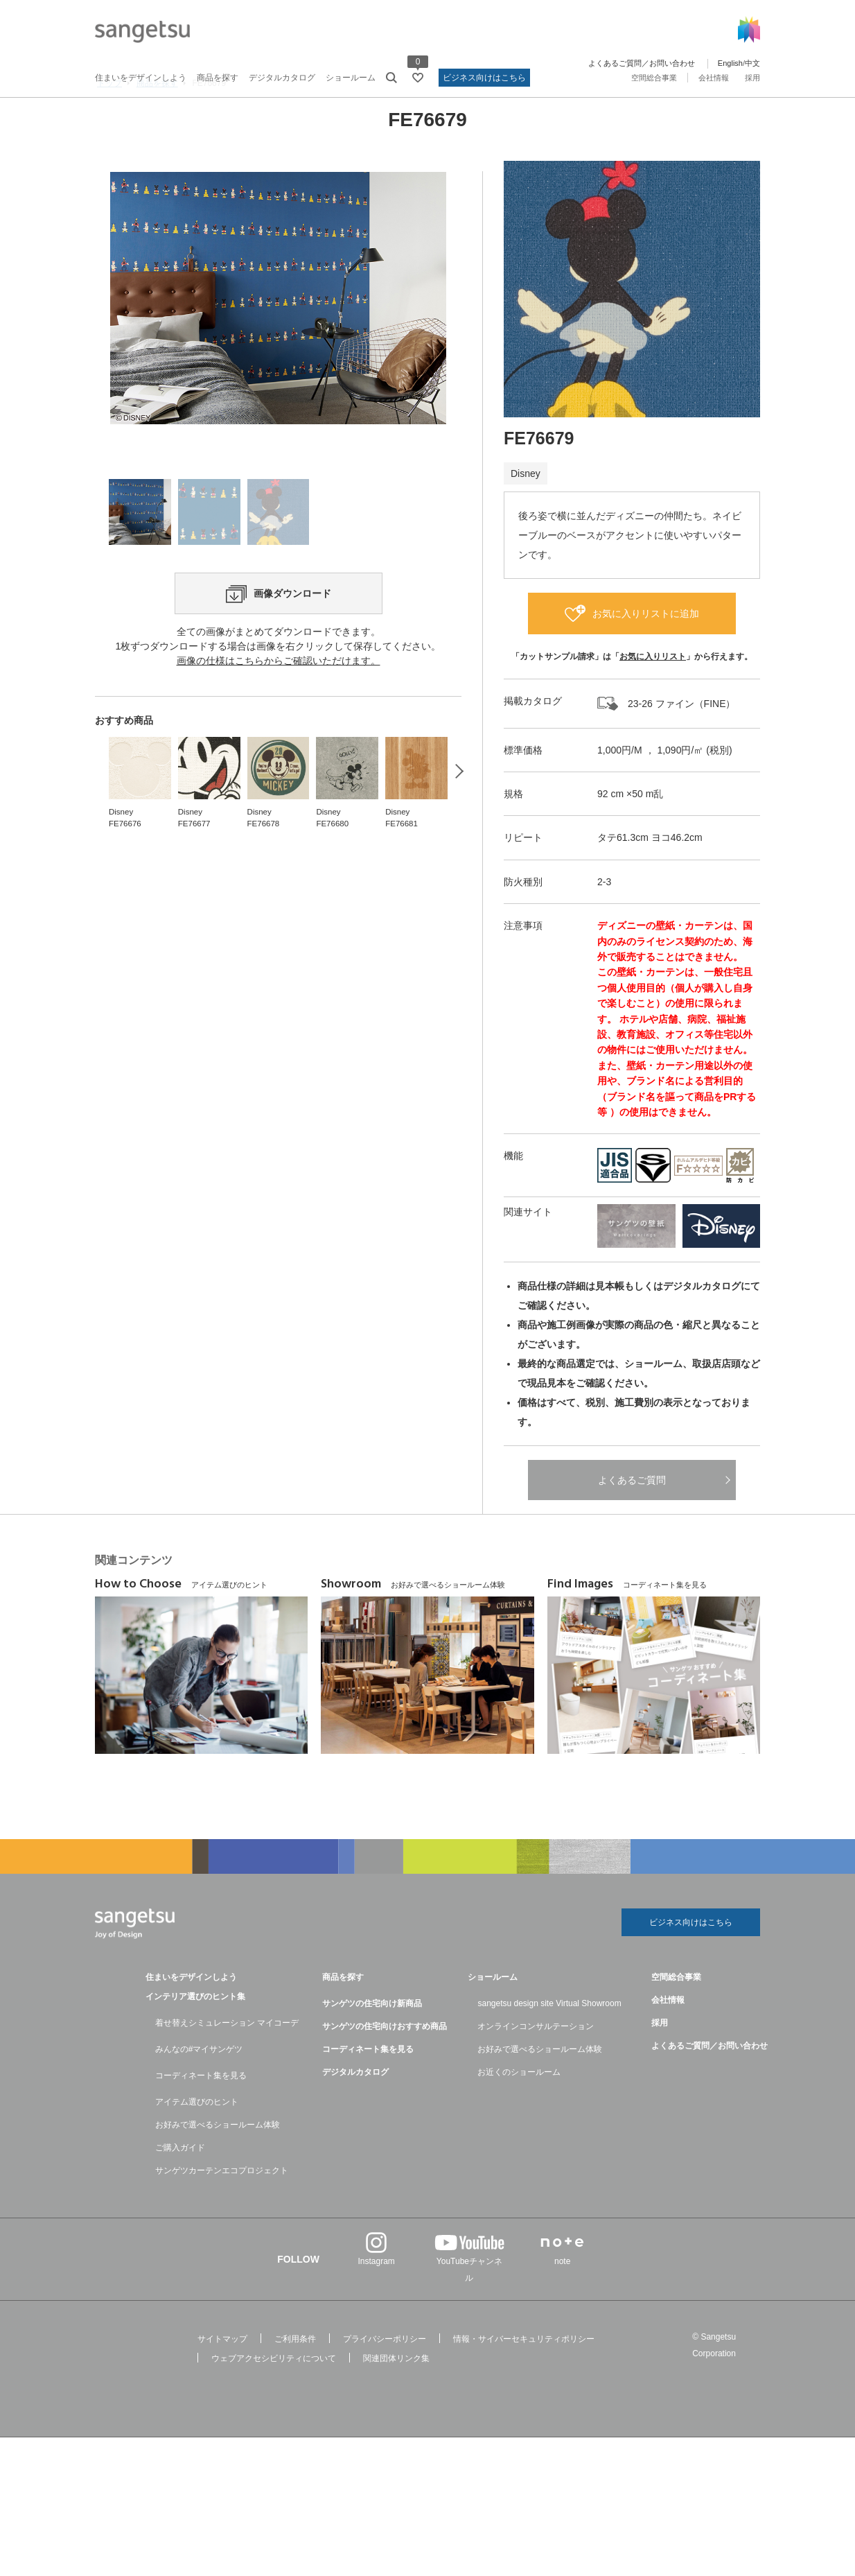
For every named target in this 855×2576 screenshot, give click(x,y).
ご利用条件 (295, 2380)
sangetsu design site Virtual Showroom (549, 2045)
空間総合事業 (654, 77)
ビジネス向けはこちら (484, 77)
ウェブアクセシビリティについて (273, 2400)
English (730, 63)
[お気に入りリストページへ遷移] (417, 77)
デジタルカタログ (282, 77)
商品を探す (217, 77)
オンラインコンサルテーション (535, 2068)
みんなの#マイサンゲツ (199, 2091)
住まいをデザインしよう (140, 77)
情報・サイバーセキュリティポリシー (523, 2380)
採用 (752, 77)
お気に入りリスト (652, 693)
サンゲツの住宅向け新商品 (372, 2045)
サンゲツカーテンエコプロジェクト (221, 2212)
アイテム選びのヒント (196, 2143)
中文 (752, 63)
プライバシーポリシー (384, 2380)
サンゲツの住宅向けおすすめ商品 (384, 2068)
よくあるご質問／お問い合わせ (641, 63)
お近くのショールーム (519, 2113)
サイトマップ (222, 2380)
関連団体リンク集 (396, 2400)
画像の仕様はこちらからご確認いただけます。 (278, 790)
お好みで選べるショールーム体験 (217, 2166)
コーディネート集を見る (201, 2117)
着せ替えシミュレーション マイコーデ (227, 2064)
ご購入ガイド (180, 2189)
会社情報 (713, 77)
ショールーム (351, 77)
